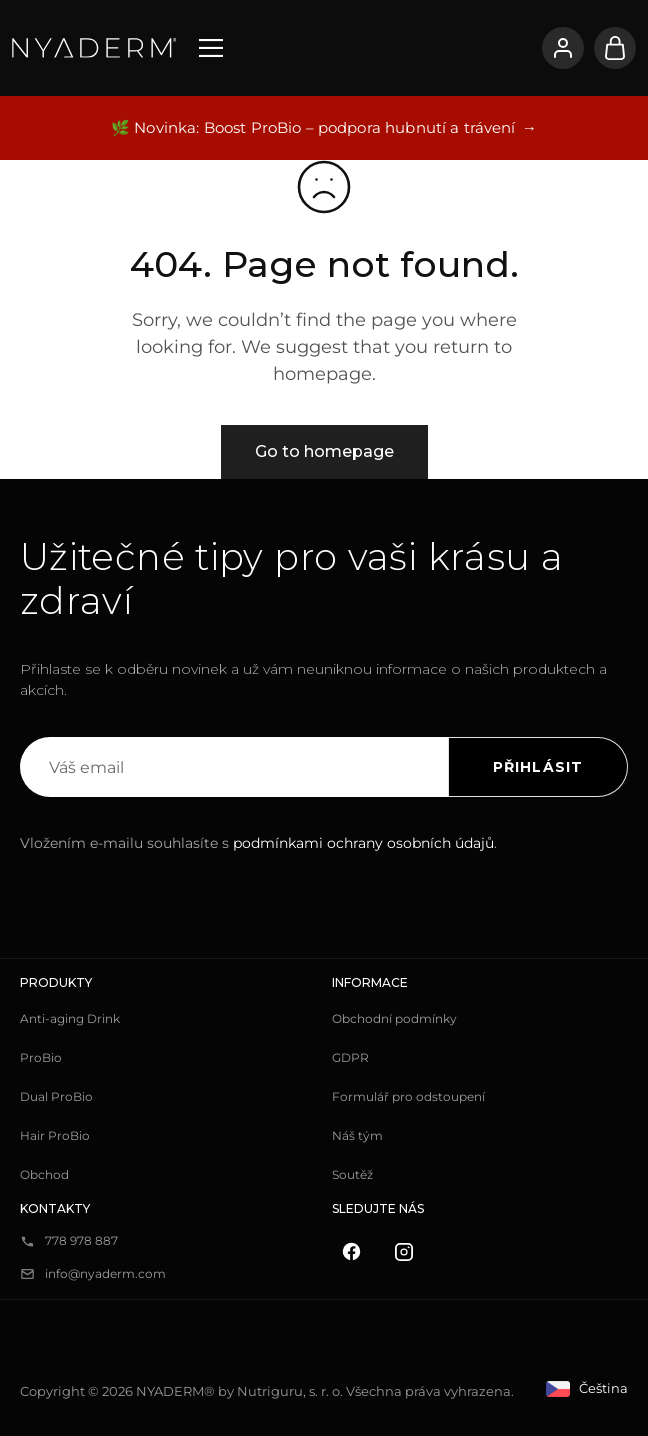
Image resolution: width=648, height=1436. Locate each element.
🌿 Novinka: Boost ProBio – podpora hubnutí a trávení (313, 127)
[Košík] (615, 48)
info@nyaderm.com (105, 1273)
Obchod (44, 1174)
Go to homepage (324, 451)
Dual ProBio (56, 1096)
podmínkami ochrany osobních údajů (363, 843)
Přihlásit (538, 767)
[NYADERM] (94, 48)
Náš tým (357, 1135)
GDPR (350, 1057)
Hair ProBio (55, 1135)
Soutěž (352, 1174)
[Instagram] (404, 1252)
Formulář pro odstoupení (408, 1096)
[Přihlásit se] (563, 48)
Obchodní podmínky (394, 1018)
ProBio (41, 1057)
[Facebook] (352, 1252)
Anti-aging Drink (70, 1018)
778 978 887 (81, 1240)
